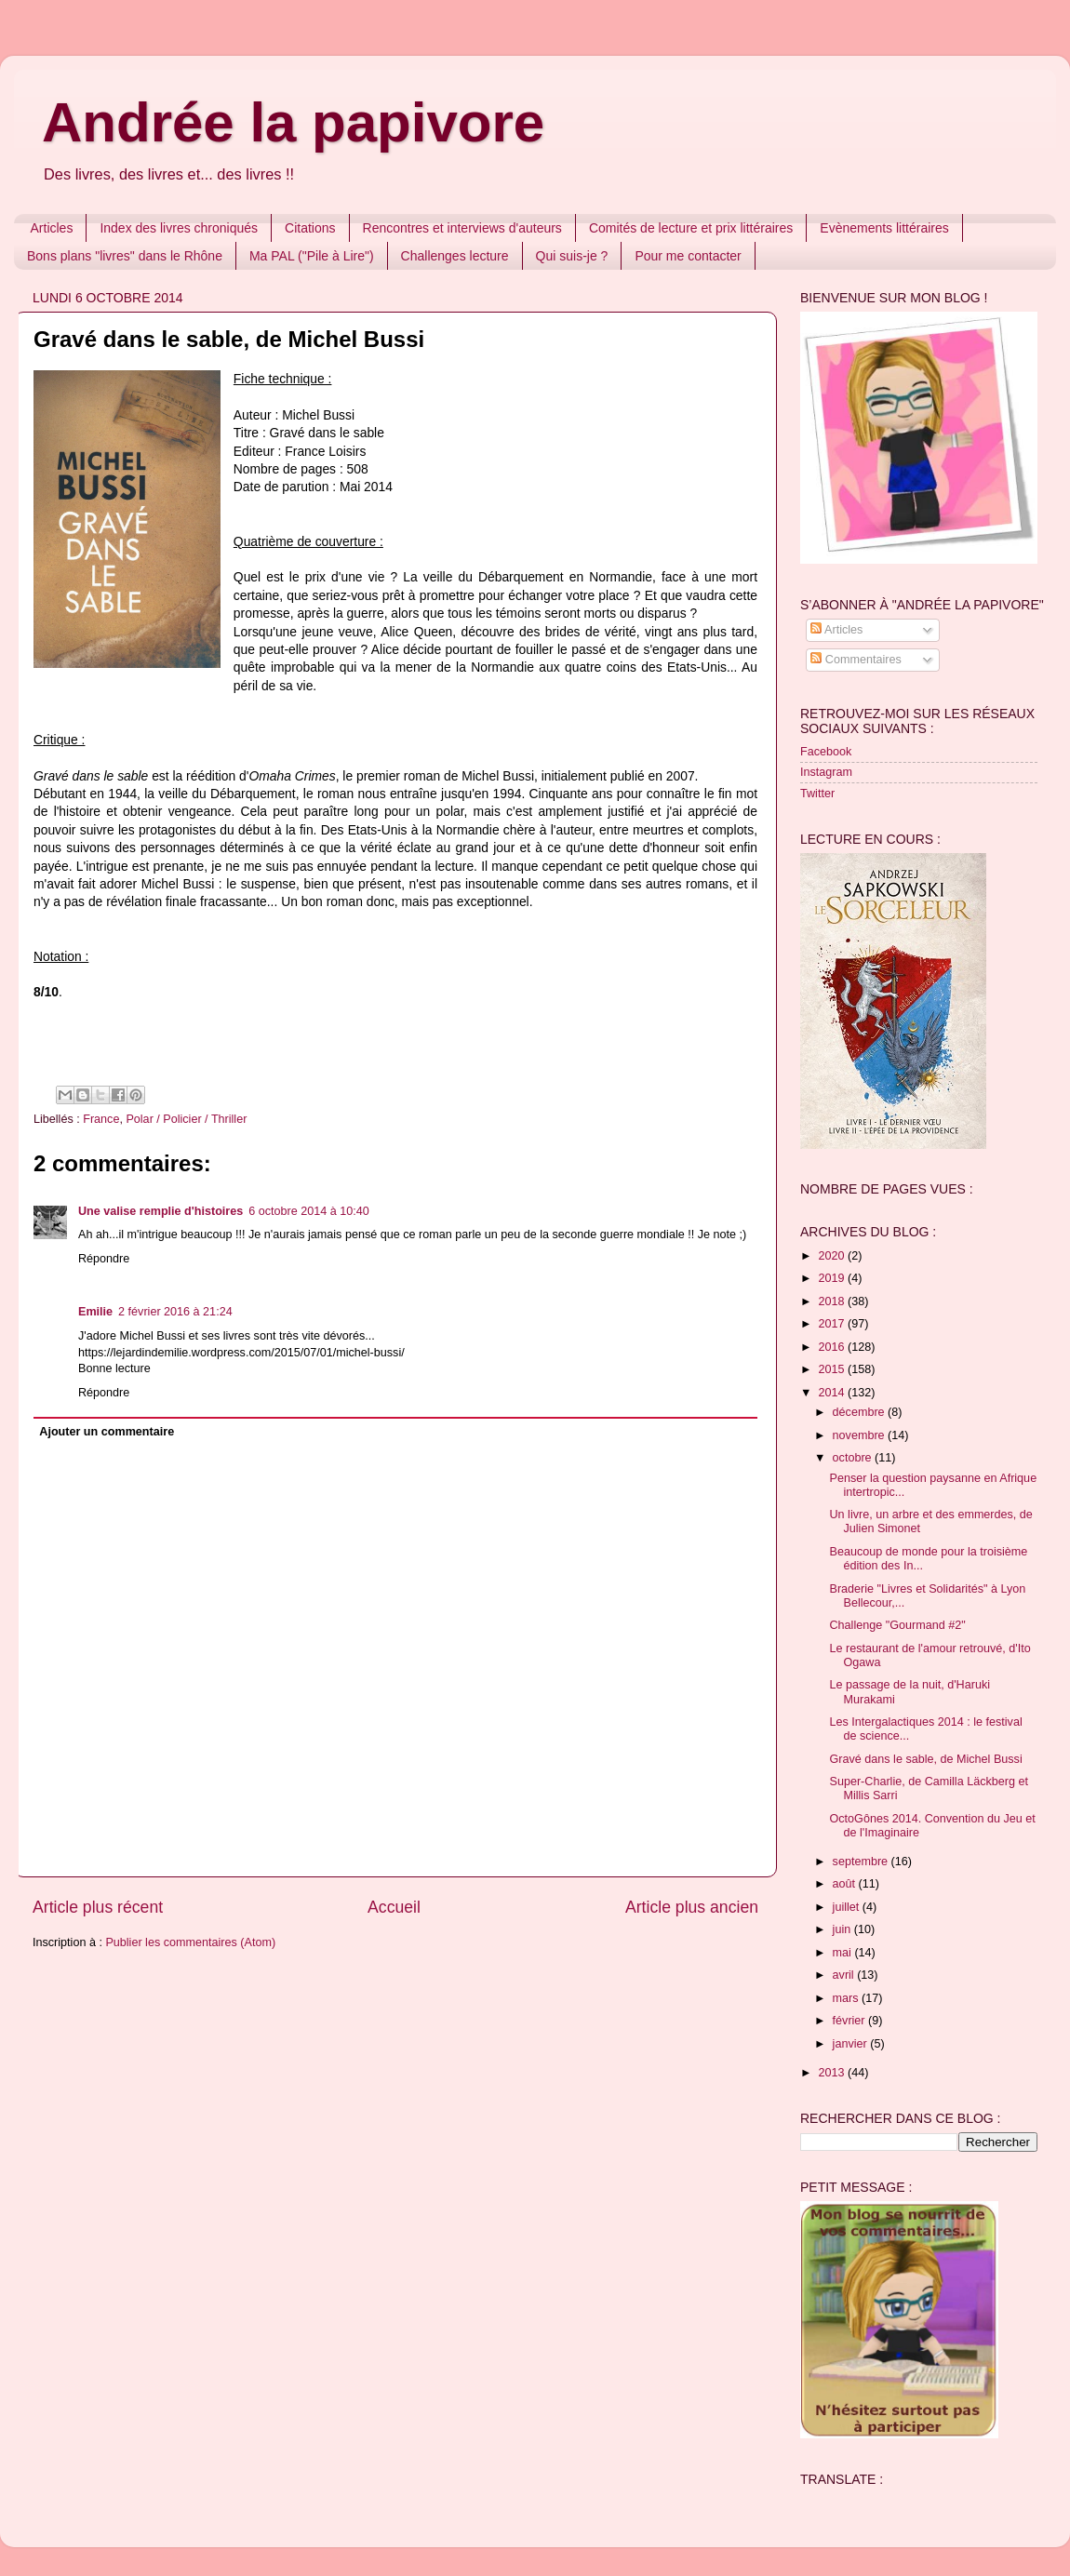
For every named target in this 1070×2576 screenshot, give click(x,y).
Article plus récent (98, 1907)
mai (844, 1952)
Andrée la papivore (293, 122)
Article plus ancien (691, 1907)
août (846, 1883)
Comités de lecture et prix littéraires (691, 227)
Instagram (826, 772)
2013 (833, 2072)
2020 (833, 1255)
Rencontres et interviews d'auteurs (462, 227)
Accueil (394, 1907)
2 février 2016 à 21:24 (175, 1311)
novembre (861, 1435)
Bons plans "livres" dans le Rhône (124, 255)
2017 (833, 1323)
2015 (833, 1369)
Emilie (95, 1311)
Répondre (103, 1258)
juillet (848, 1907)
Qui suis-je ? (572, 255)
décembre (861, 1412)
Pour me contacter (688, 255)
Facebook (825, 751)
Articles (52, 227)
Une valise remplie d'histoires (160, 1211)
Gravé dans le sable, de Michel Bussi (925, 1759)
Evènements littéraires (884, 227)
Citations (310, 227)
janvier (852, 2043)
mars (847, 1998)
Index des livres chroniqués (179, 227)
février (851, 2020)
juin (843, 1929)
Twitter (817, 793)
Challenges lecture (455, 255)
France (101, 1119)
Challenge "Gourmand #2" (897, 1625)
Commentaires (855, 659)
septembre (862, 1861)
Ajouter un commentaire (106, 1431)
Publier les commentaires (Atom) (190, 1942)
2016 (833, 1347)
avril (845, 1975)
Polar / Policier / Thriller (186, 1119)
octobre (854, 1457)
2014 (833, 1392)
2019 (833, 1278)
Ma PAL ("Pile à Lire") (311, 255)
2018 (833, 1301)
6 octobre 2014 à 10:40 (308, 1211)
